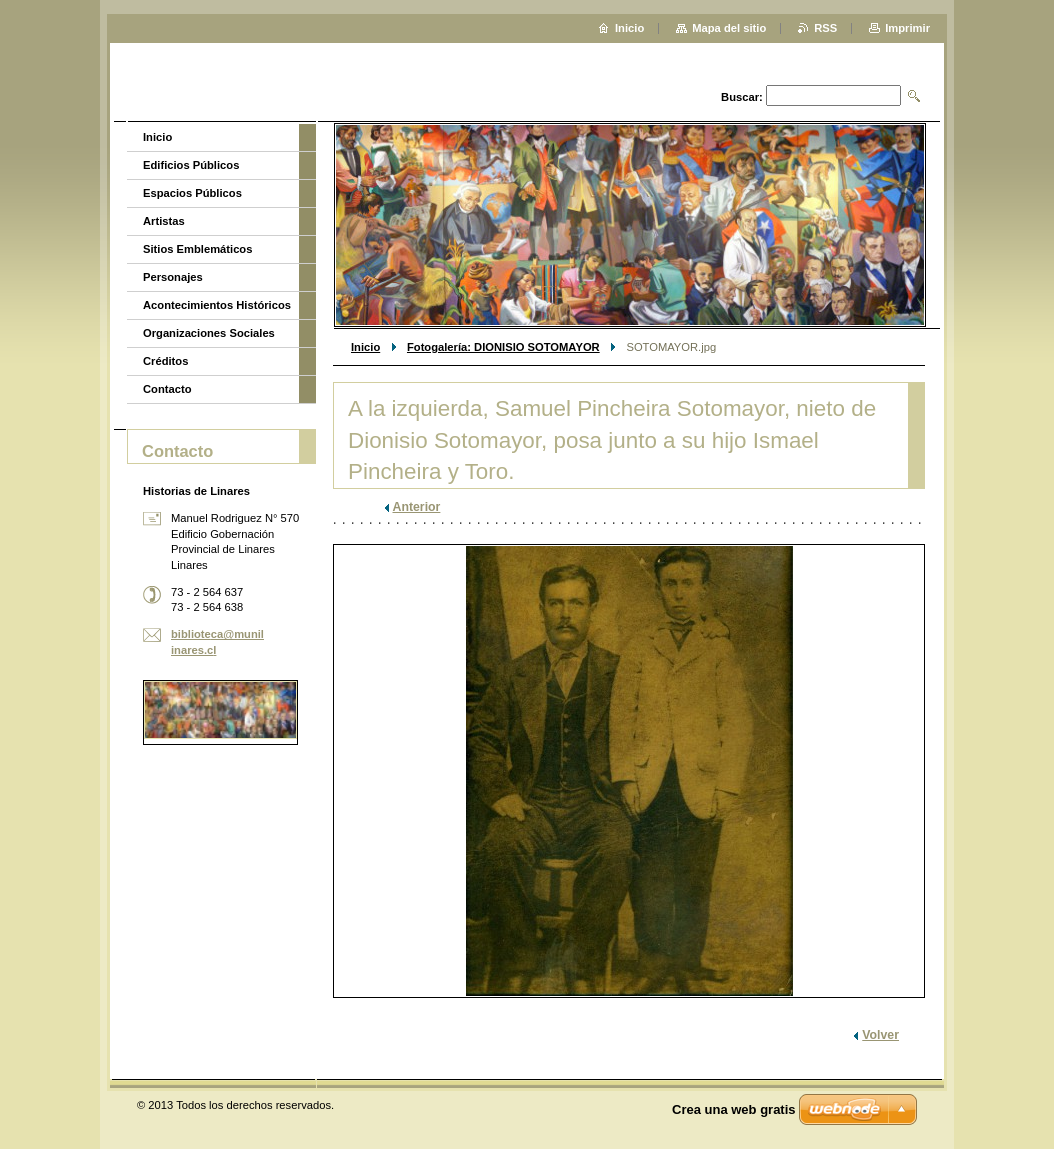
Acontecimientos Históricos (217, 305)
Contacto (167, 389)
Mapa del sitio (729, 28)
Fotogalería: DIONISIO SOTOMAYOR (503, 347)
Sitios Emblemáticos (197, 249)
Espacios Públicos (192, 193)
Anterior (417, 507)
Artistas (164, 221)
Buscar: (742, 97)
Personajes (173, 277)
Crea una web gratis (734, 1109)
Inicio (365, 347)
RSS (825, 28)
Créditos (165, 361)
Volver (880, 1035)
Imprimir (907, 28)
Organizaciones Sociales (209, 333)
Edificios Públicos (191, 165)
